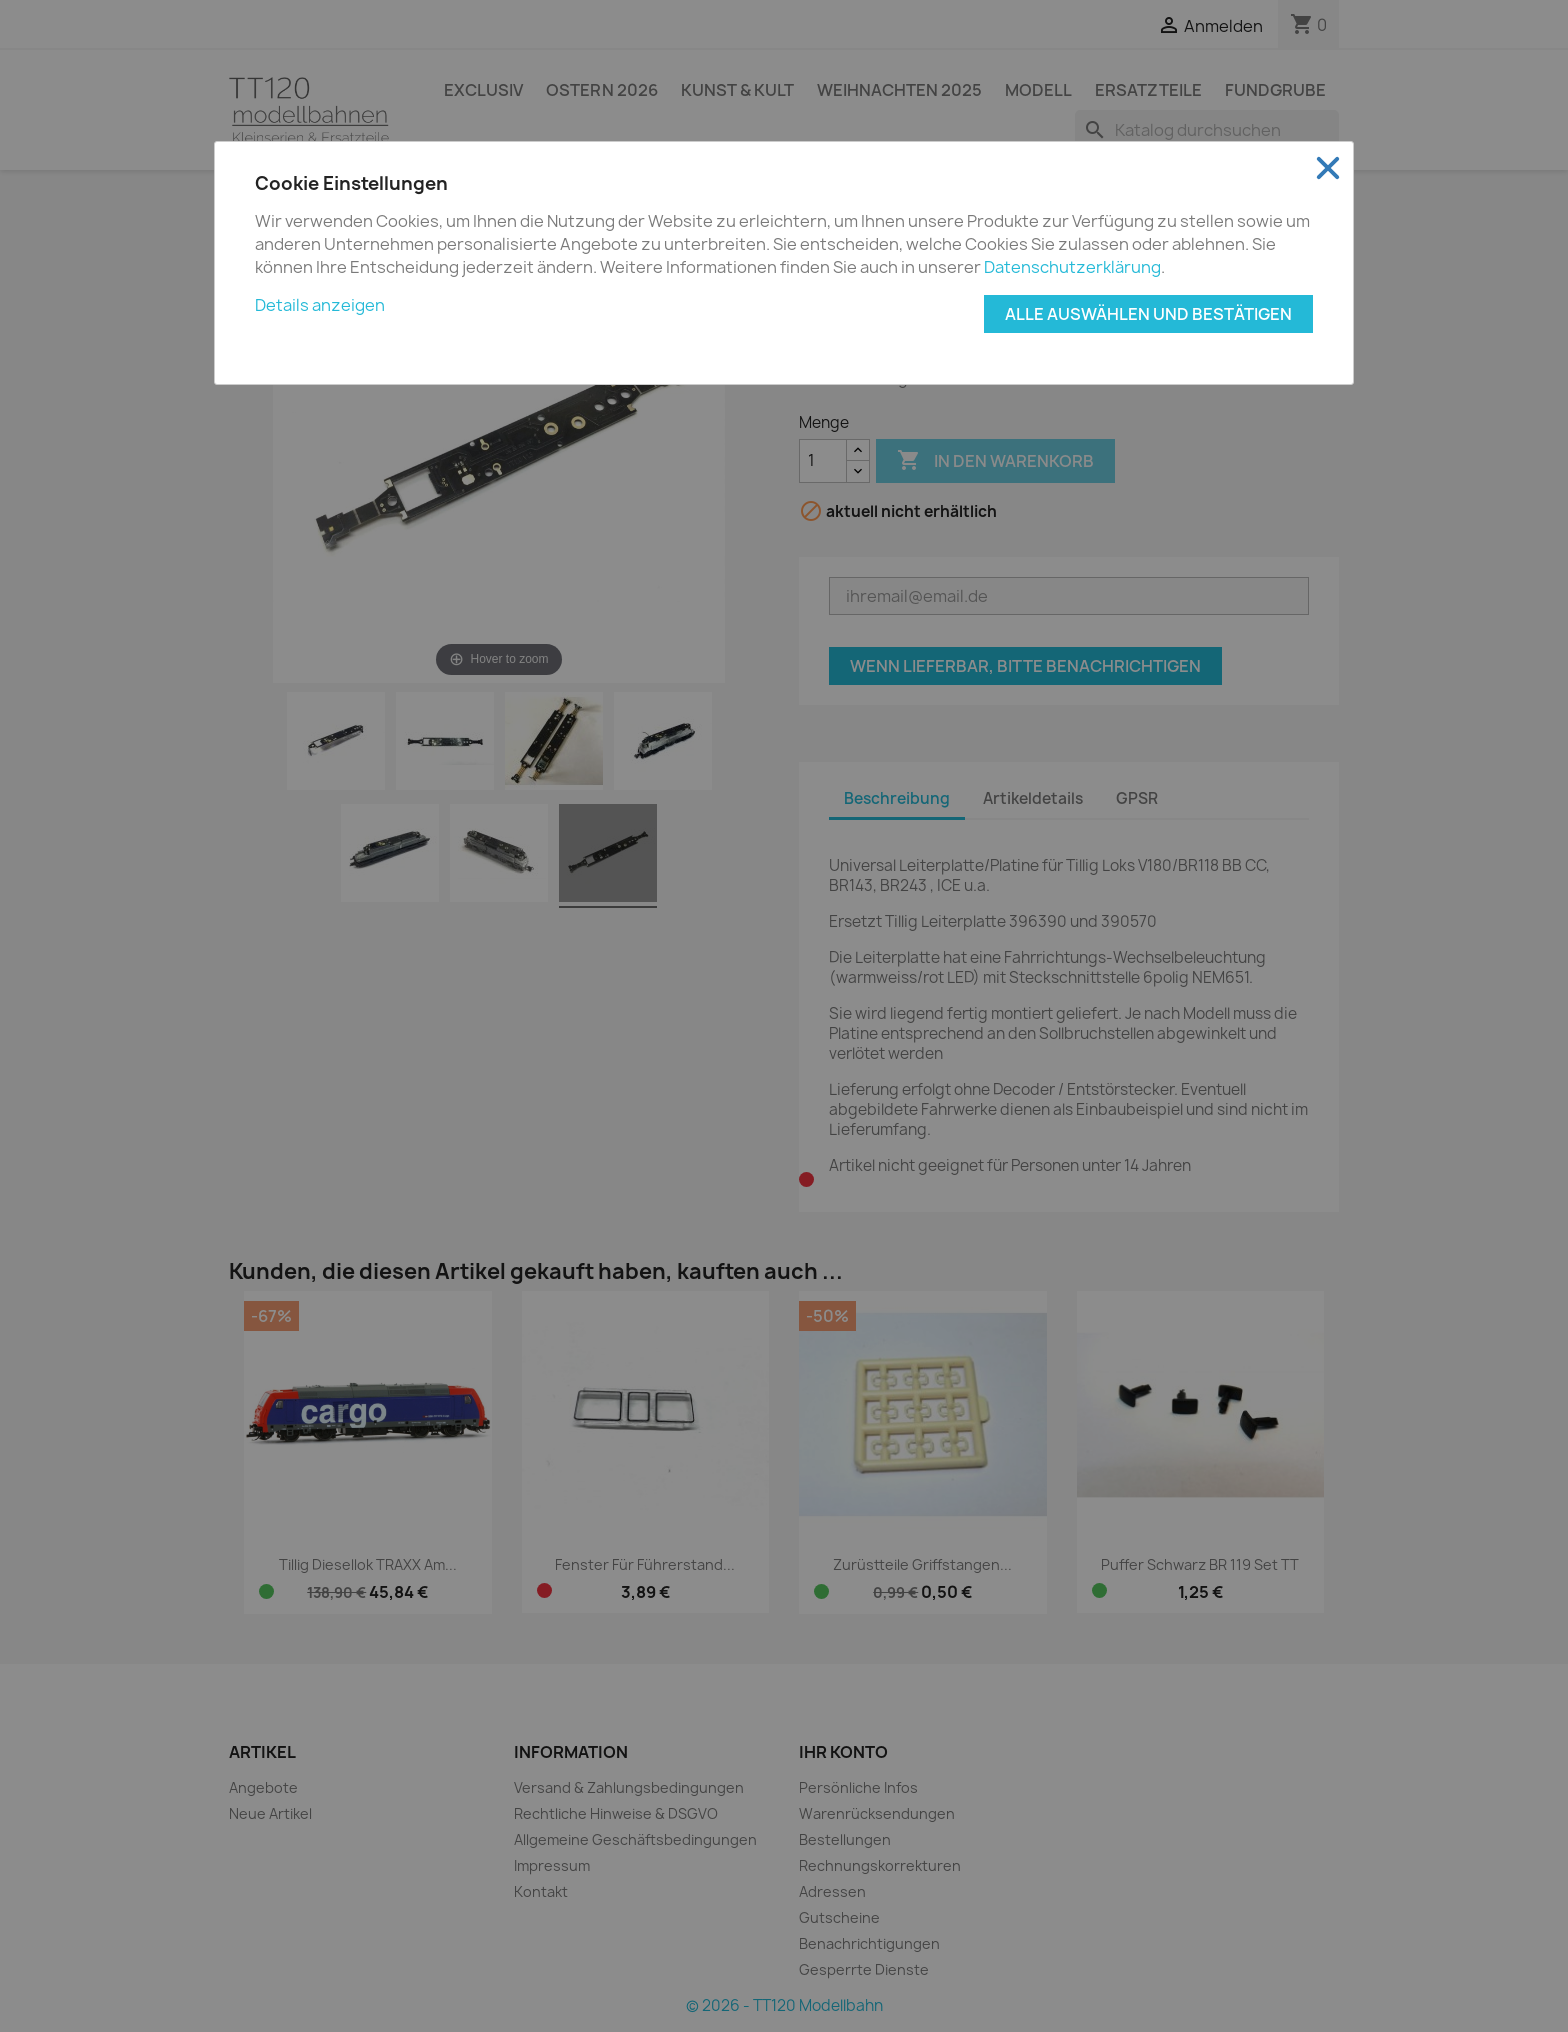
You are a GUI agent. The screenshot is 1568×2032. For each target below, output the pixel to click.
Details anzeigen (320, 305)
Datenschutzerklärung (1072, 267)
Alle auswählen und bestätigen (1148, 314)
